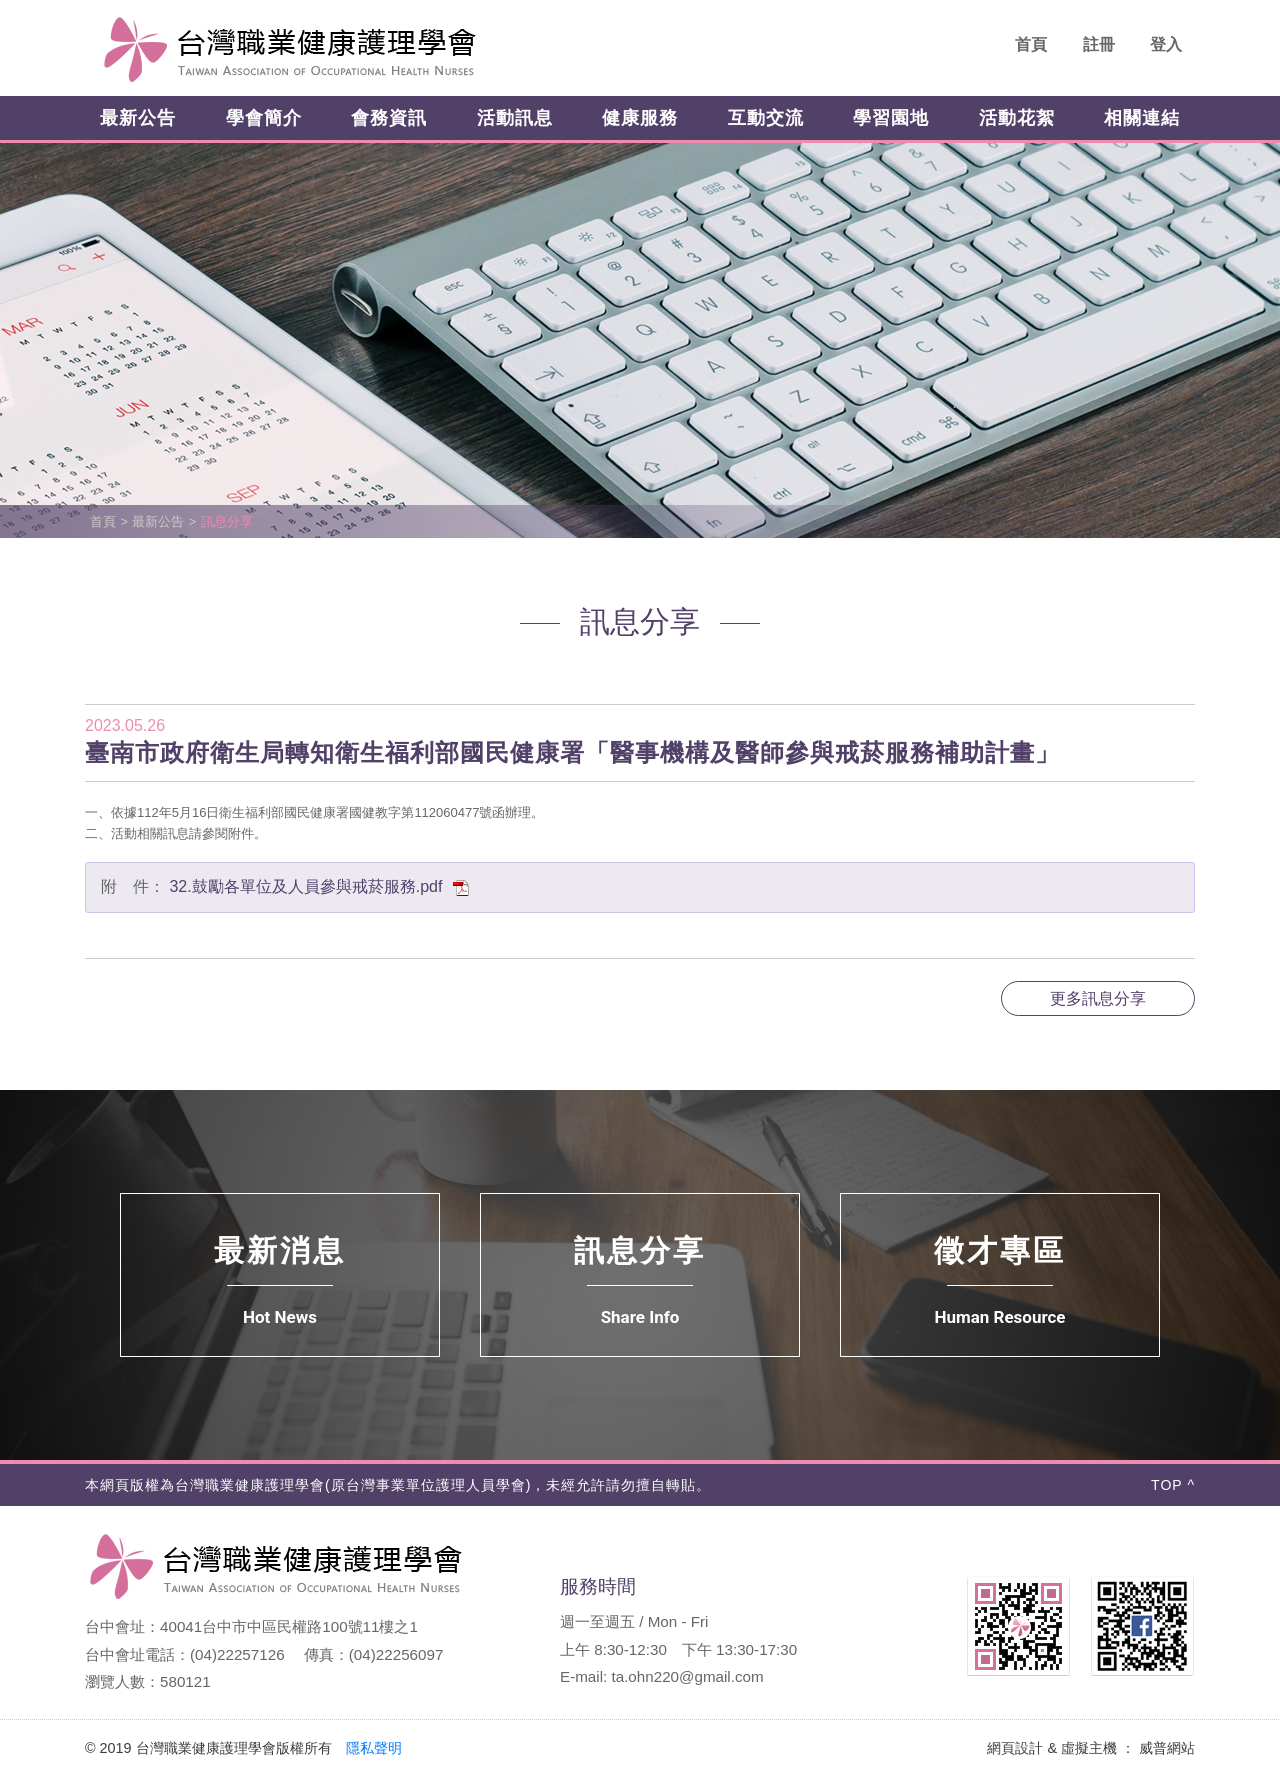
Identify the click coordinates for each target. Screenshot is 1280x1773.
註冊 (1099, 44)
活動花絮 (1017, 118)
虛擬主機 (1089, 1748)
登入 (1166, 44)
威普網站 (1167, 1748)
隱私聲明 (374, 1748)
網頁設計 (1015, 1748)
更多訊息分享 (1098, 998)
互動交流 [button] (766, 118)
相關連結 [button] (1142, 118)
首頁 (1031, 44)
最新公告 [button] (138, 118)
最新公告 (158, 521)
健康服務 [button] (640, 118)
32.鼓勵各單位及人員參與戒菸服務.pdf (319, 886)
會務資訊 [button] (389, 118)
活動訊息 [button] (515, 118)
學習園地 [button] (891, 118)
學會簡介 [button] (264, 118)
